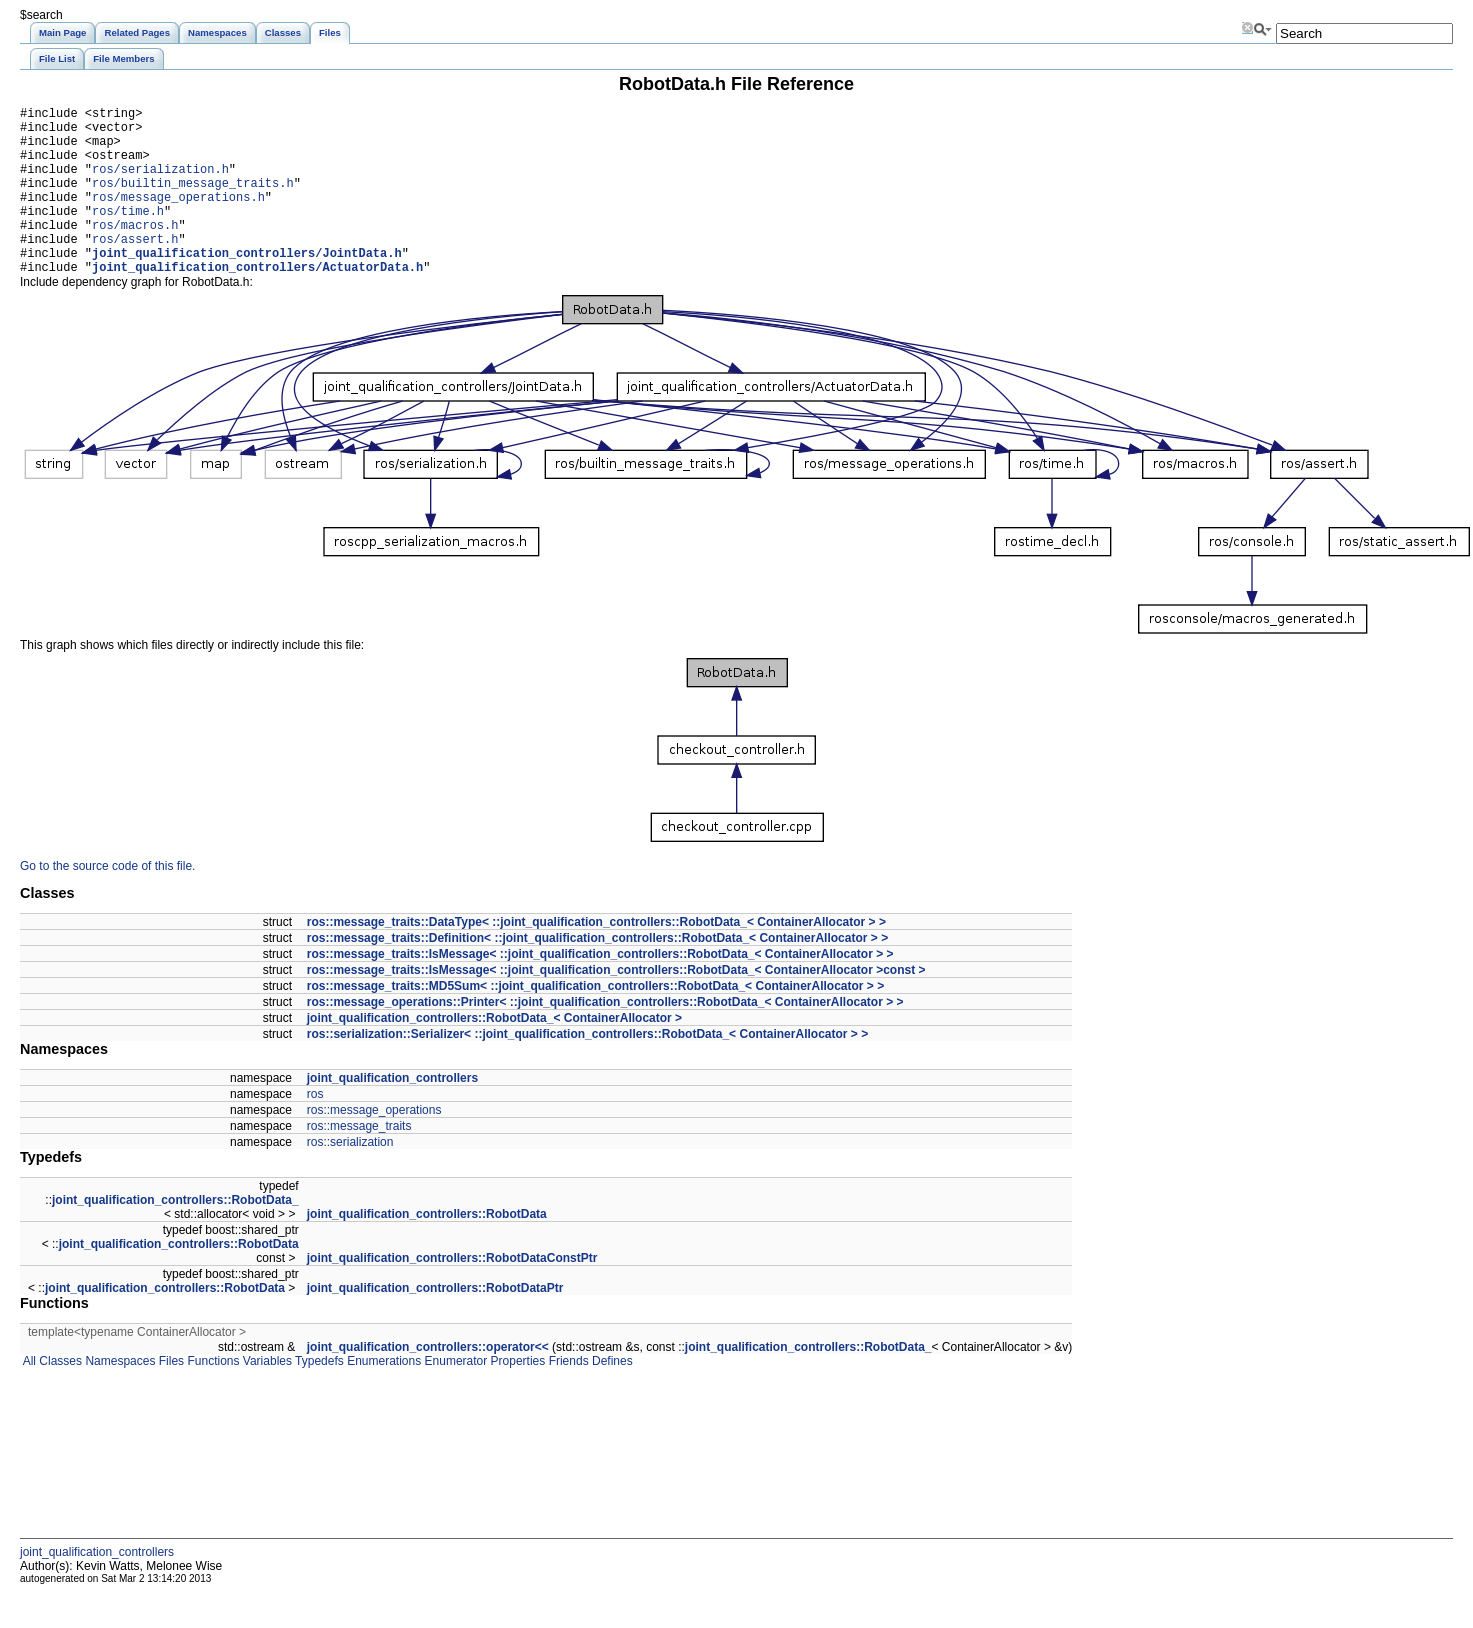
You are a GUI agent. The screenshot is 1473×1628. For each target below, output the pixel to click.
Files (169, 1397)
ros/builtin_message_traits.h (193, 200)
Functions (211, 1397)
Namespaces (118, 1397)
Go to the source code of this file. (107, 902)
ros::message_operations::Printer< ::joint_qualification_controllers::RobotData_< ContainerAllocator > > (605, 1038)
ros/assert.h (135, 268)
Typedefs (318, 1397)
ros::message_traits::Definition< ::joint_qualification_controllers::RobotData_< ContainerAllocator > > (597, 974)
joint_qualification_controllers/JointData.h (247, 285)
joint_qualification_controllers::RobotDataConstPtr (452, 1294)
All (28, 1397)
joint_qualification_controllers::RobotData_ (175, 1236)
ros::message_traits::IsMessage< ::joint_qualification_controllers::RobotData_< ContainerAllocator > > (600, 990)
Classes (59, 1397)
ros (315, 1130)
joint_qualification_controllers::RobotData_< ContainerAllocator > (494, 1054)
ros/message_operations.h (178, 217)
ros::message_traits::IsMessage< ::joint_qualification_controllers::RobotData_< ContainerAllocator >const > (616, 1006)
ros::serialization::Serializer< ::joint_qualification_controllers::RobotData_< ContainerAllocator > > (587, 1070)
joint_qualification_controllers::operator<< (428, 1383)
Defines (611, 1397)
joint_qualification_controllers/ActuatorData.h (257, 302)
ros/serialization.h (160, 183)
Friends (566, 1397)
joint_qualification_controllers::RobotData (427, 1250)
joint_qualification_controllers (392, 1114)
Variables (265, 1397)
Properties (516, 1397)
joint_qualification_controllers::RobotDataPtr (435, 1324)
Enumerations (382, 1397)
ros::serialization (350, 1178)
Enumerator (454, 1397)
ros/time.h (128, 234)
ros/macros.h (135, 251)
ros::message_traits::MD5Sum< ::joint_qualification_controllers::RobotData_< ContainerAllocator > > (595, 1022)
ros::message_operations (374, 1146)
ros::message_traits (359, 1162)
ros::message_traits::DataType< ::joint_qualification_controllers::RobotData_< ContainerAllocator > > (596, 958)
